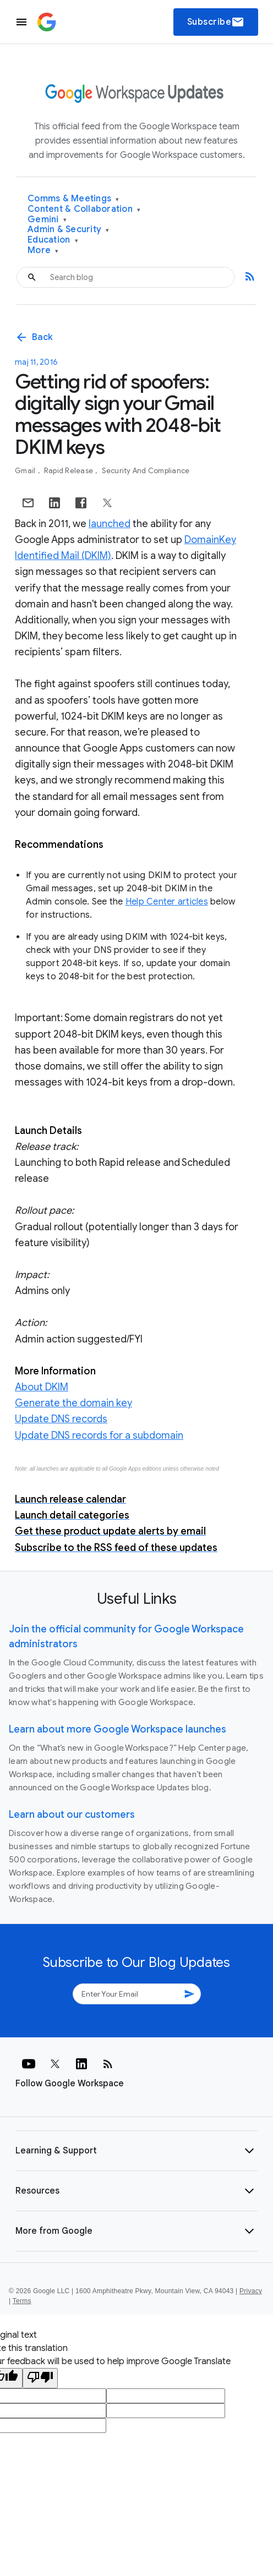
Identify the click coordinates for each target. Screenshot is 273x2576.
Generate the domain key (73, 1403)
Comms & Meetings (73, 199)
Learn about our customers (72, 1814)
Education (53, 240)
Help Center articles (166, 901)
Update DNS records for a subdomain (99, 1435)
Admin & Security (69, 229)
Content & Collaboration (84, 209)
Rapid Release (69, 470)
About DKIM (41, 1387)
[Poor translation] (40, 2378)
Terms (22, 2301)
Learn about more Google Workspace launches (117, 1729)
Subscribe (216, 22)
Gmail (26, 470)
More (43, 250)
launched (109, 524)
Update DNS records (61, 1419)
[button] (136, 2151)
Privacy (250, 2291)
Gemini (47, 220)
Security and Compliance (146, 470)
